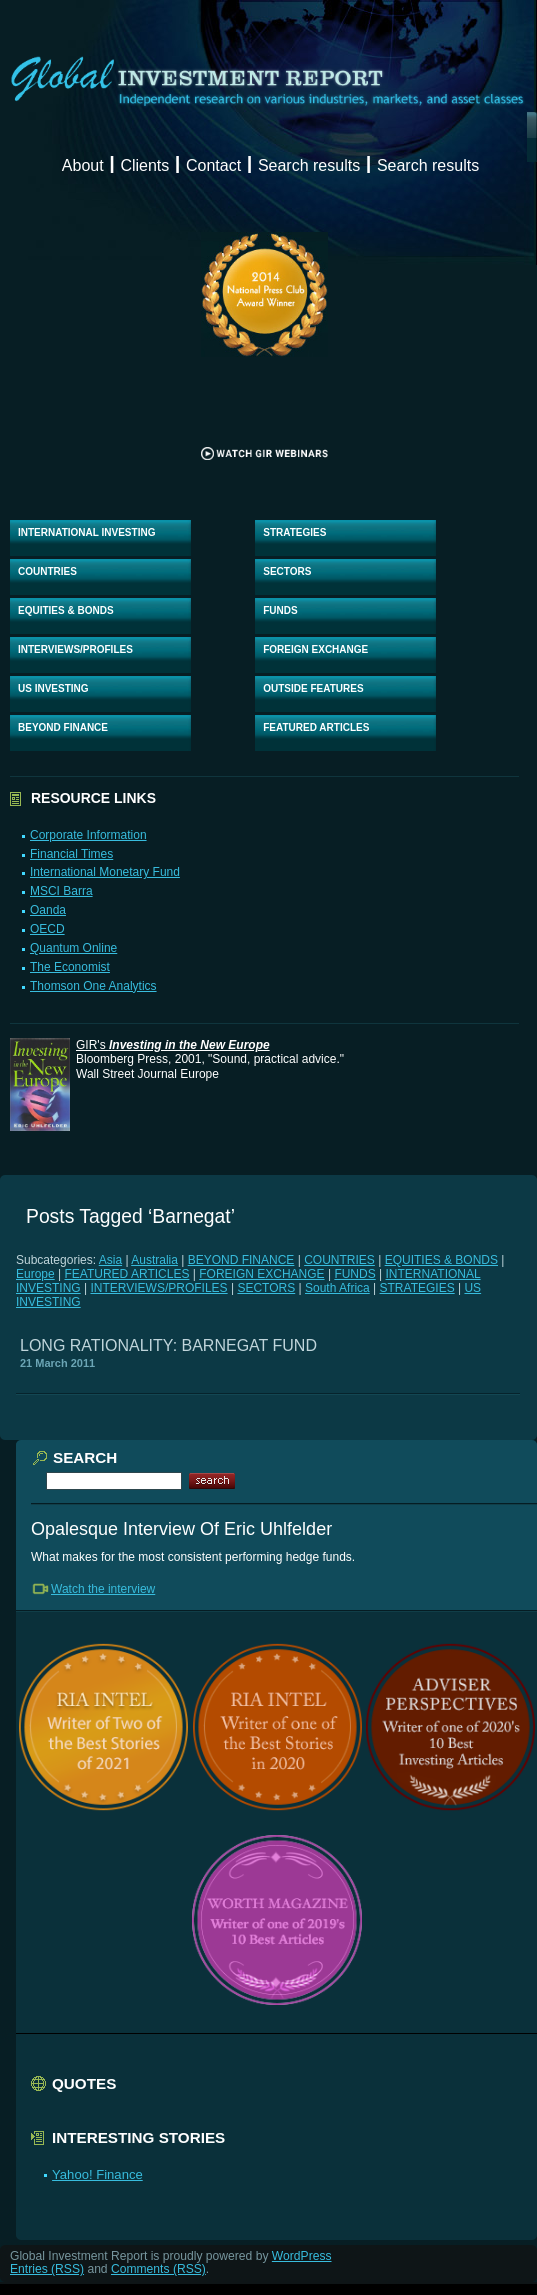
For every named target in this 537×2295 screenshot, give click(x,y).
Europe (35, 1274)
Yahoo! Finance (97, 2174)
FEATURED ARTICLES (316, 727)
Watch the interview (103, 1589)
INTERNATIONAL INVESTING (86, 532)
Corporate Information (88, 835)
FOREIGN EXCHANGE (315, 649)
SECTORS (287, 571)
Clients (144, 165)
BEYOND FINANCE (63, 727)
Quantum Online (73, 948)
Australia (154, 1260)
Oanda (48, 910)
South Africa (337, 1288)
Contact (213, 165)
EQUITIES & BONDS (66, 610)
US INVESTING (53, 688)
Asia (110, 1260)
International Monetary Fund (105, 872)
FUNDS (280, 610)
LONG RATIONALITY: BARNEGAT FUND (168, 1345)
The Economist (70, 967)
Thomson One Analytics (93, 986)
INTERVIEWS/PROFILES (75, 649)
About (83, 165)
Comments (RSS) (158, 2269)
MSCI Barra (61, 891)
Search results (309, 165)
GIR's (173, 1045)
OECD (47, 929)
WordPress (302, 2256)
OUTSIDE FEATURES (313, 688)
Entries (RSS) (47, 2269)
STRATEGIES (294, 532)
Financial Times (71, 854)
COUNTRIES (47, 571)
